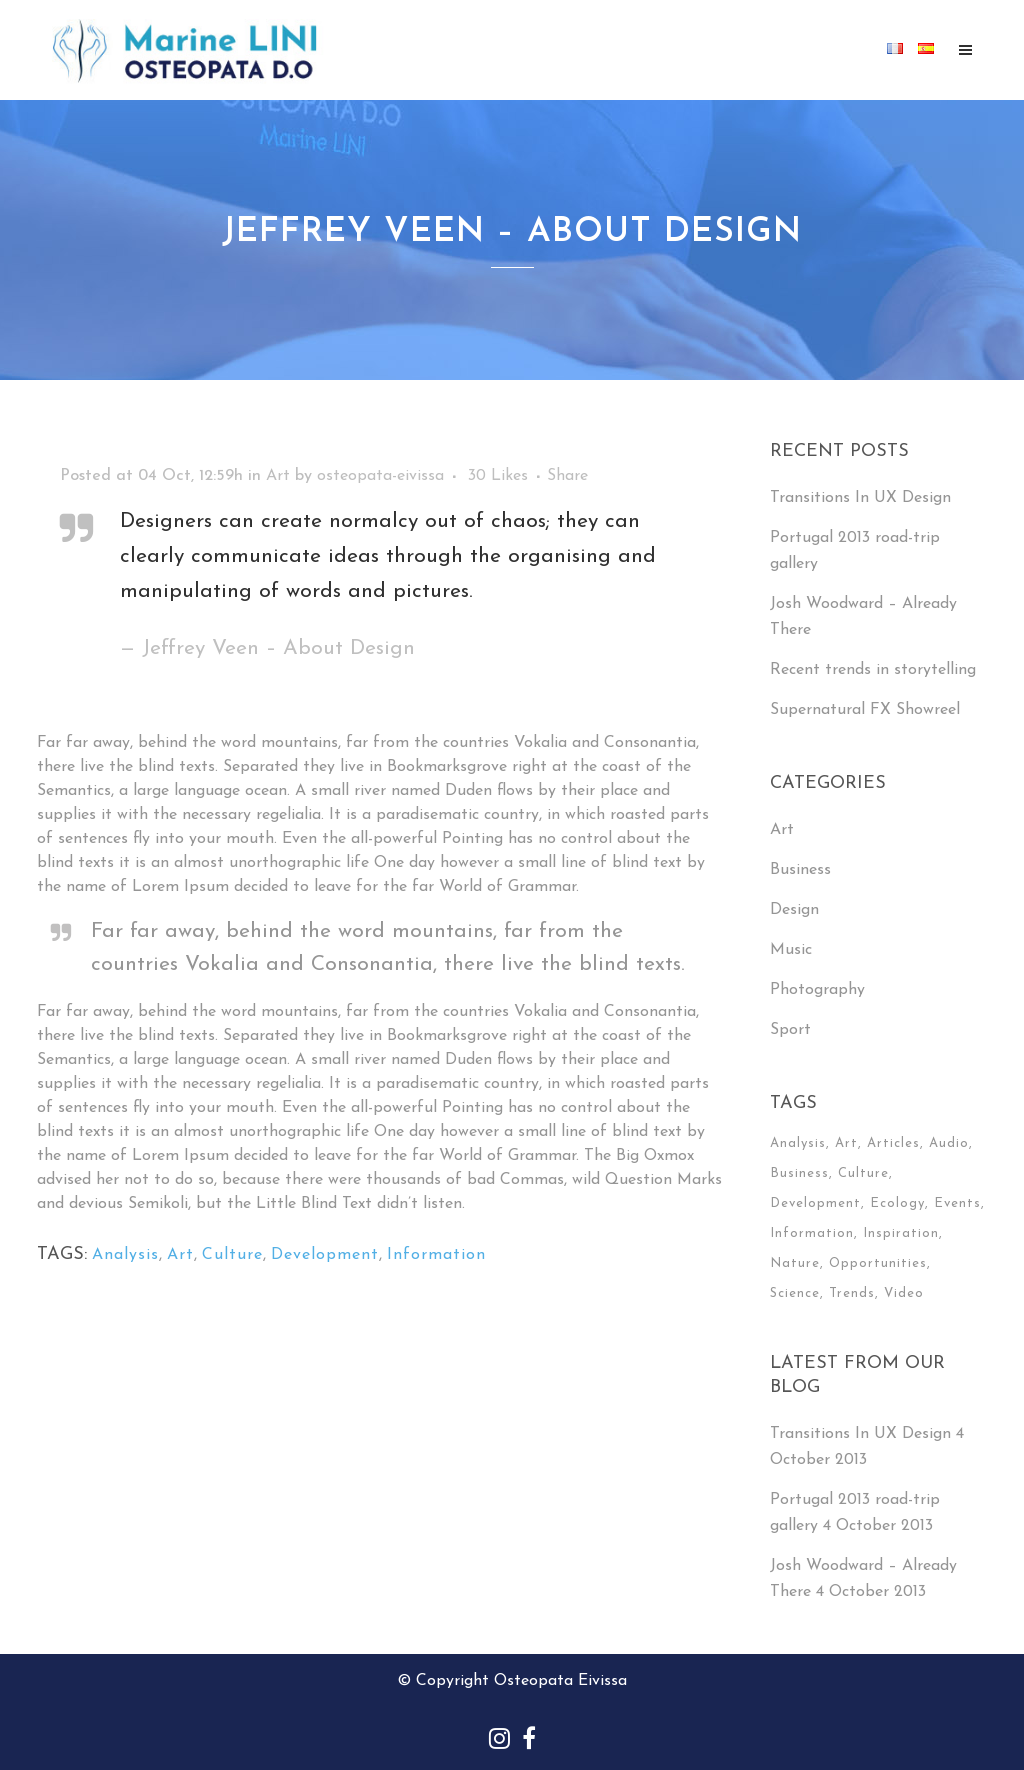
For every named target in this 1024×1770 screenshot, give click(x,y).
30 (498, 476)
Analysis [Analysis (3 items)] (798, 1143)
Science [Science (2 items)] (795, 1293)
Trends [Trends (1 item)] (852, 1293)
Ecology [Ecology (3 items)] (897, 1203)
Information (436, 1255)
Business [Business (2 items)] (799, 1173)
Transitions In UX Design (860, 498)
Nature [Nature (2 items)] (795, 1263)
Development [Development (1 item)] (815, 1203)
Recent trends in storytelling (873, 670)
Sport (790, 1030)
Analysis (125, 1255)
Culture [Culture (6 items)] (863, 1173)
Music (791, 950)
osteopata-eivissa (380, 476)
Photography (817, 990)
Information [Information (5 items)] (812, 1233)
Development (325, 1255)
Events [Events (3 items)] (957, 1203)
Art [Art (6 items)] (846, 1143)
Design (794, 910)
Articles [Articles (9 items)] (893, 1143)
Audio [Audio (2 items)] (949, 1143)
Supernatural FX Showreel (865, 710)
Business (800, 870)
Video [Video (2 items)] (904, 1293)
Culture (232, 1255)
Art (278, 476)
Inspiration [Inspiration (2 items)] (901, 1233)
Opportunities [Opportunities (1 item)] (878, 1263)
